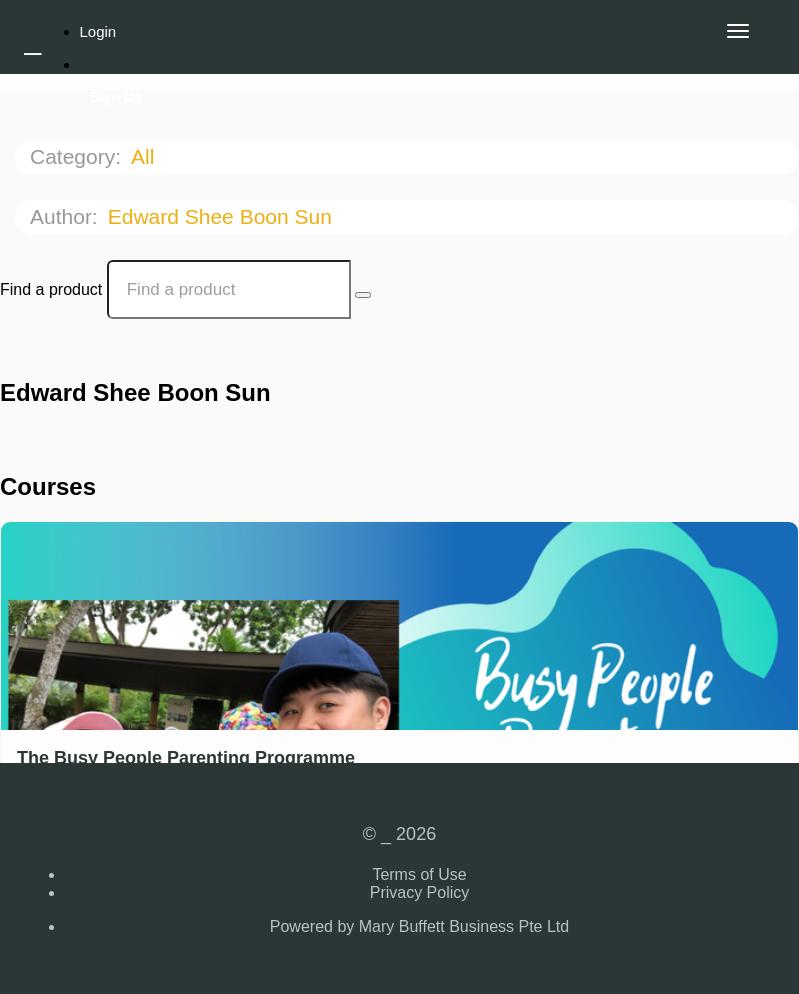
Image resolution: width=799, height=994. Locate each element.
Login (98, 31)
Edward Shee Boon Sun (223, 216)
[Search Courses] (363, 295)
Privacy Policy (420, 892)
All (145, 156)
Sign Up (116, 97)
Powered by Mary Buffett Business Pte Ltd (419, 926)
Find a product (51, 289)
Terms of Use (419, 874)
